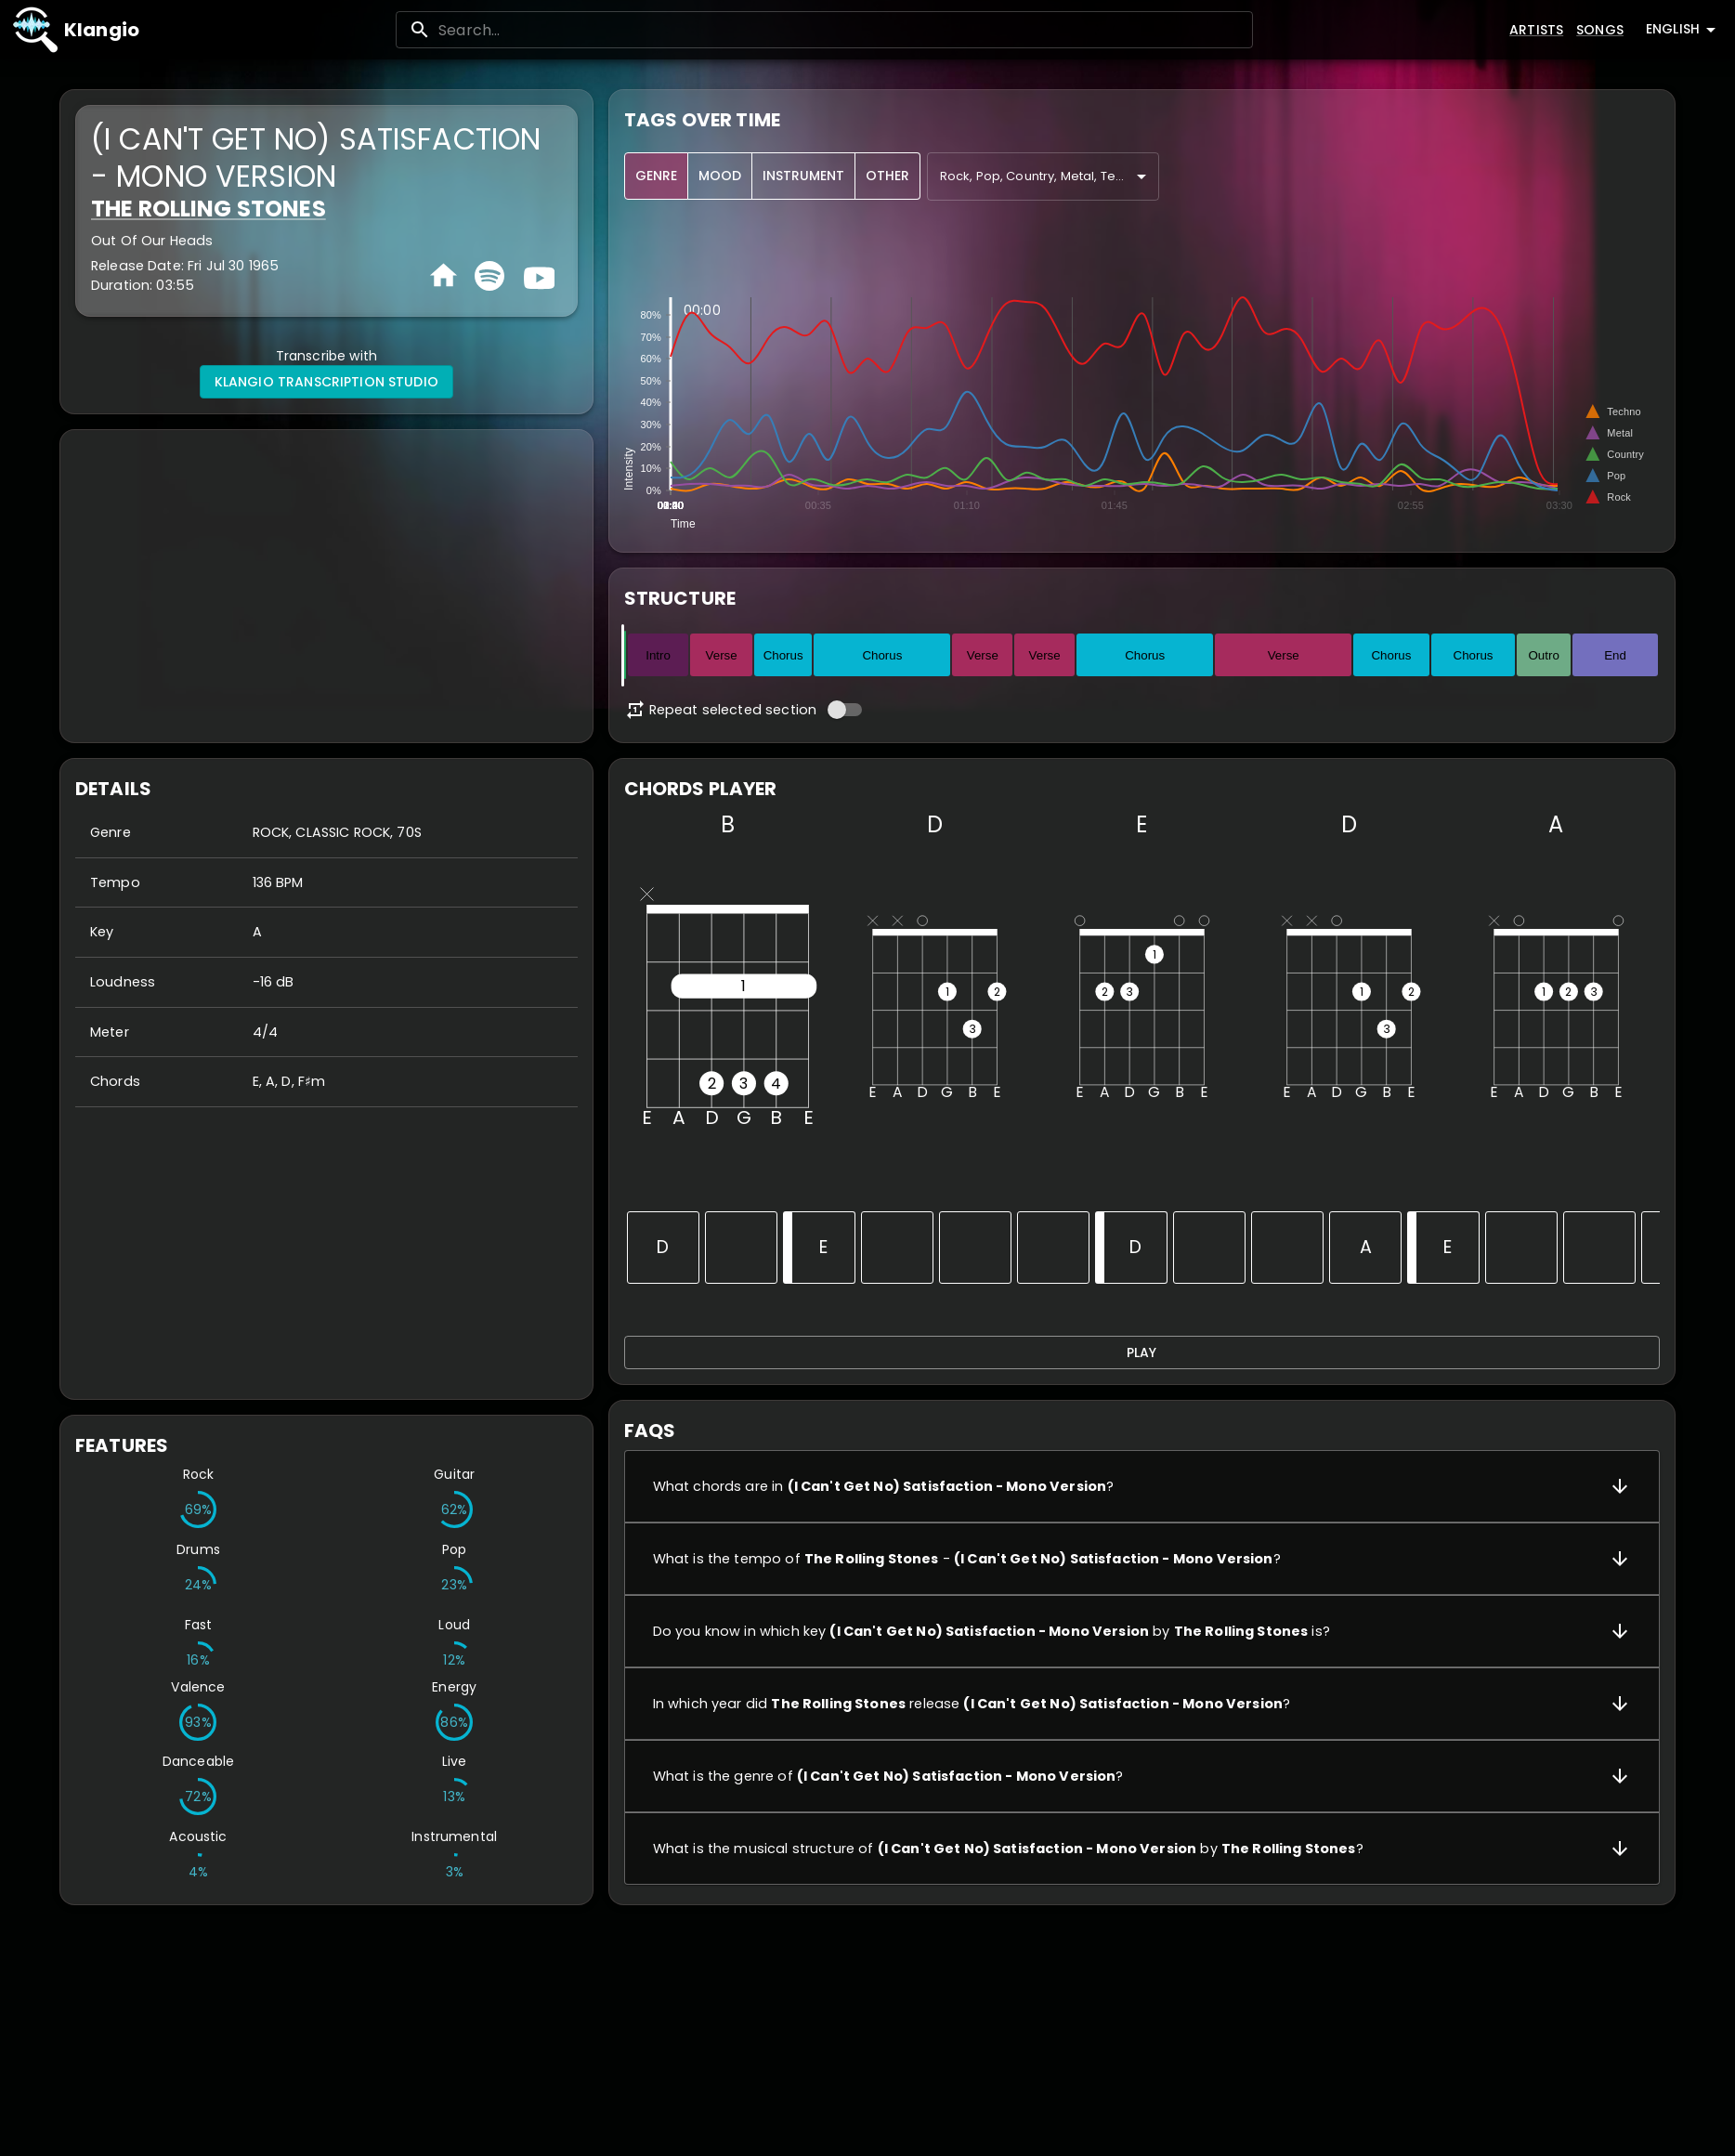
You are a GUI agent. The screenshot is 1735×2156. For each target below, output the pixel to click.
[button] (1142, 1486)
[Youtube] (537, 276)
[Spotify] (489, 276)
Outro (1544, 655)
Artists (1536, 29)
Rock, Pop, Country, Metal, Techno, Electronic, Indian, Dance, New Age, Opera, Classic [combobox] (1049, 176)
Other (887, 176)
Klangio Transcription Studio (326, 382)
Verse (721, 655)
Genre (656, 176)
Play (1142, 1353)
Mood (719, 176)
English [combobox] (1673, 29)
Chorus (783, 655)
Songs (1600, 29)
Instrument (803, 176)
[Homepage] (443, 275)
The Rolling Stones (208, 208)
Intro (658, 655)
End (1615, 655)
